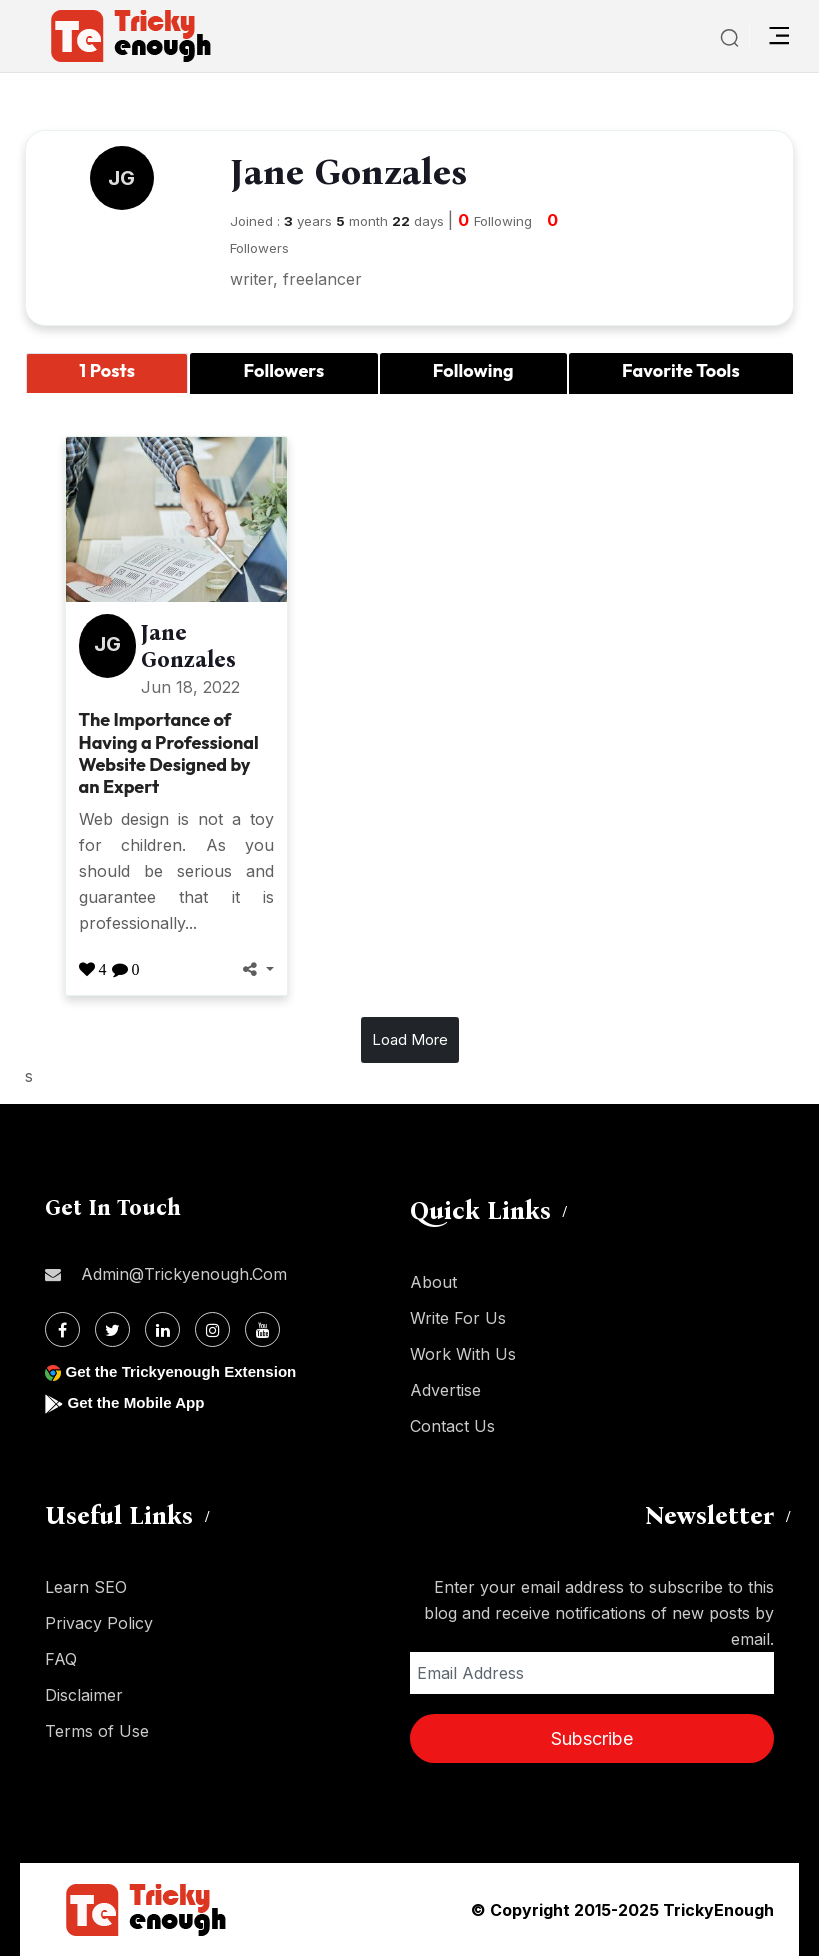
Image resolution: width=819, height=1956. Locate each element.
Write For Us (458, 1318)
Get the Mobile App (139, 1402)
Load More (410, 1039)
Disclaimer (84, 1695)
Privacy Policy (99, 1623)
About (433, 1282)
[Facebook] (62, 1329)
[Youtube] (262, 1329)
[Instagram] (212, 1329)
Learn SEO (86, 1587)
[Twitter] (112, 1329)
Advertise (445, 1390)
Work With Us (463, 1354)
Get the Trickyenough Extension (187, 1371)
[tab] (107, 373)
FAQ (61, 1659)
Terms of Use (97, 1731)
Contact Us (452, 1426)
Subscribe (592, 1738)
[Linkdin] (162, 1329)
